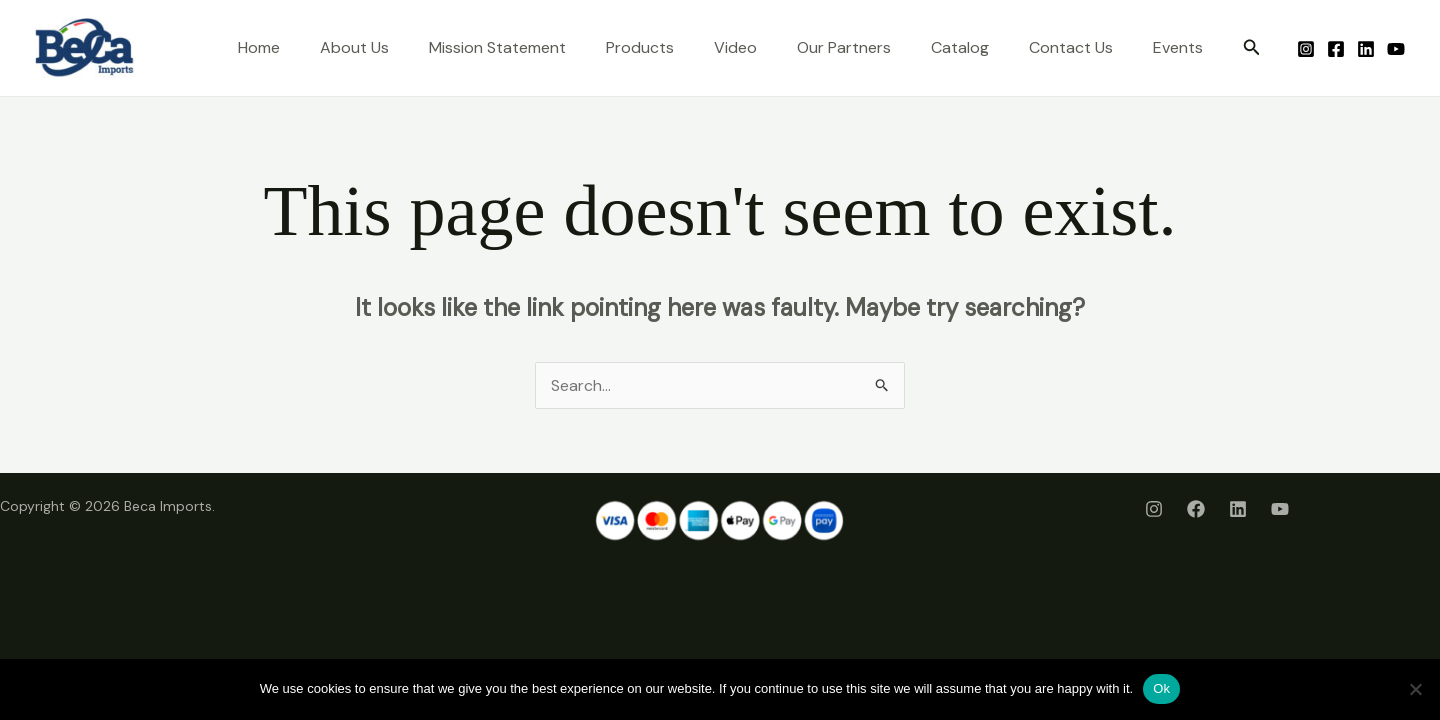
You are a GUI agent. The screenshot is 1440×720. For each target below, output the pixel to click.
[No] (1415, 689)
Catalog (960, 47)
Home (259, 47)
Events (1178, 47)
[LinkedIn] (1366, 49)
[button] (1252, 48)
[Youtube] (1396, 49)
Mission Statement (497, 47)
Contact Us (1071, 47)
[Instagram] (1306, 49)
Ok (1161, 688)
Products (640, 47)
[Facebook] (1336, 49)
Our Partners (844, 47)
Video (735, 47)
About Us (354, 47)
